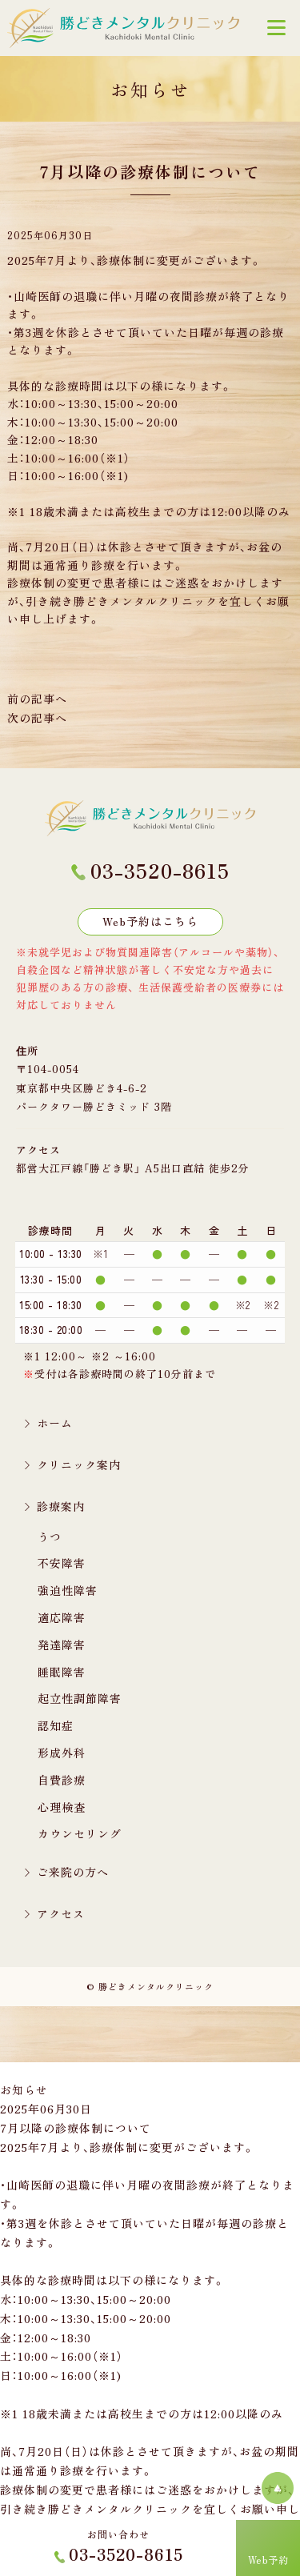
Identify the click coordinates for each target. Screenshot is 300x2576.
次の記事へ (37, 718)
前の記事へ (37, 699)
